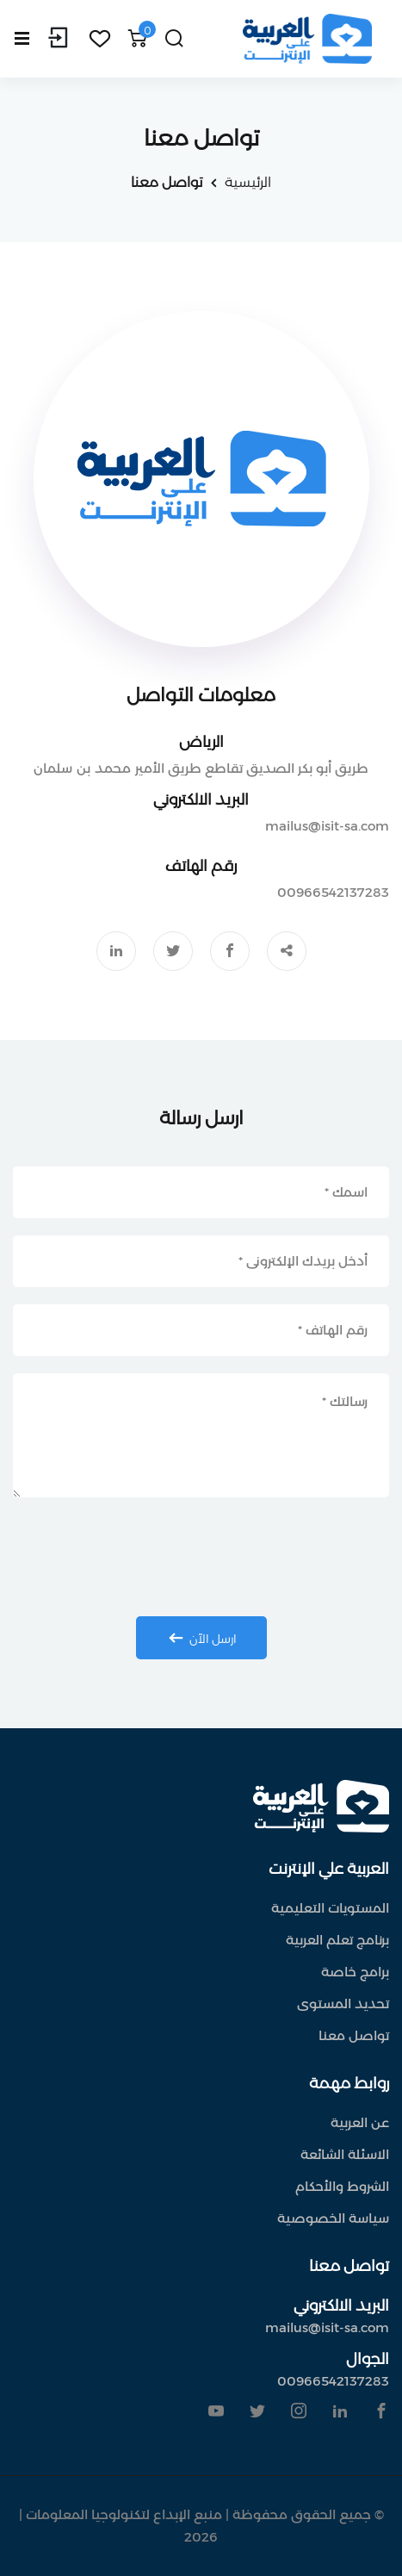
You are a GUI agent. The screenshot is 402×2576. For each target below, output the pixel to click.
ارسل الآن (200, 1638)
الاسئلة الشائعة (344, 2154)
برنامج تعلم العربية (337, 1940)
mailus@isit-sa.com (327, 826)
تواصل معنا (354, 2035)
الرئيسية (248, 182)
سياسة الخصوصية (333, 2218)
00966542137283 (333, 892)
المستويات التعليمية (330, 1908)
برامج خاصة (355, 1971)
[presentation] (201, 1556)
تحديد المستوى (343, 2003)
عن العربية (360, 2122)
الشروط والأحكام (342, 2186)
